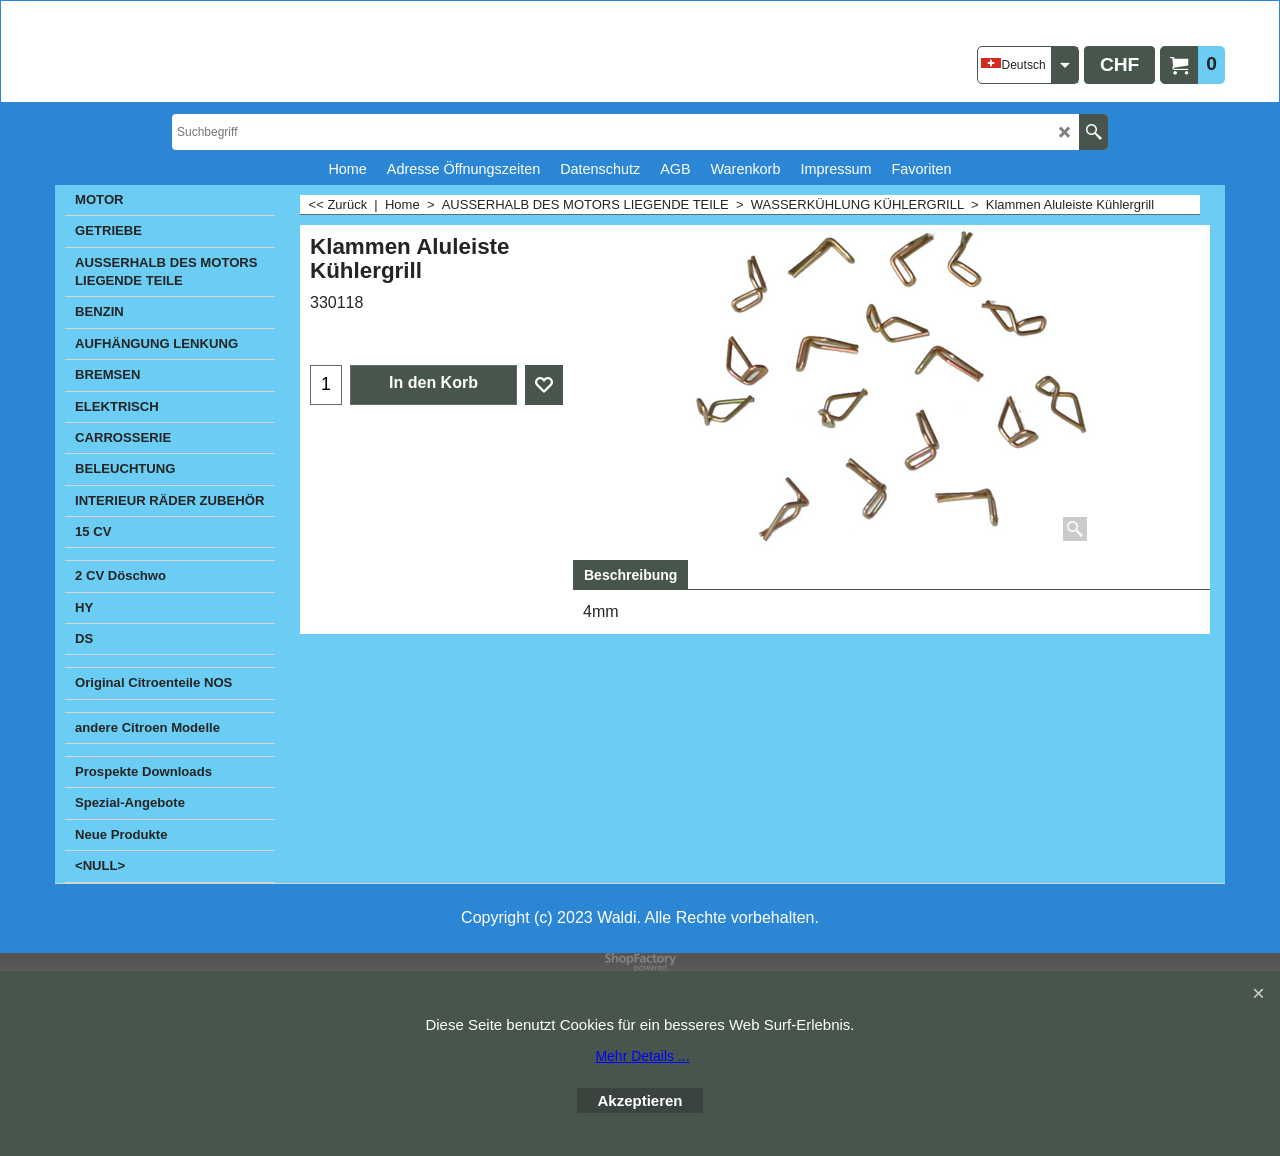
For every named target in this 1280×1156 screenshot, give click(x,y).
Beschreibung (630, 575)
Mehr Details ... (642, 1056)
